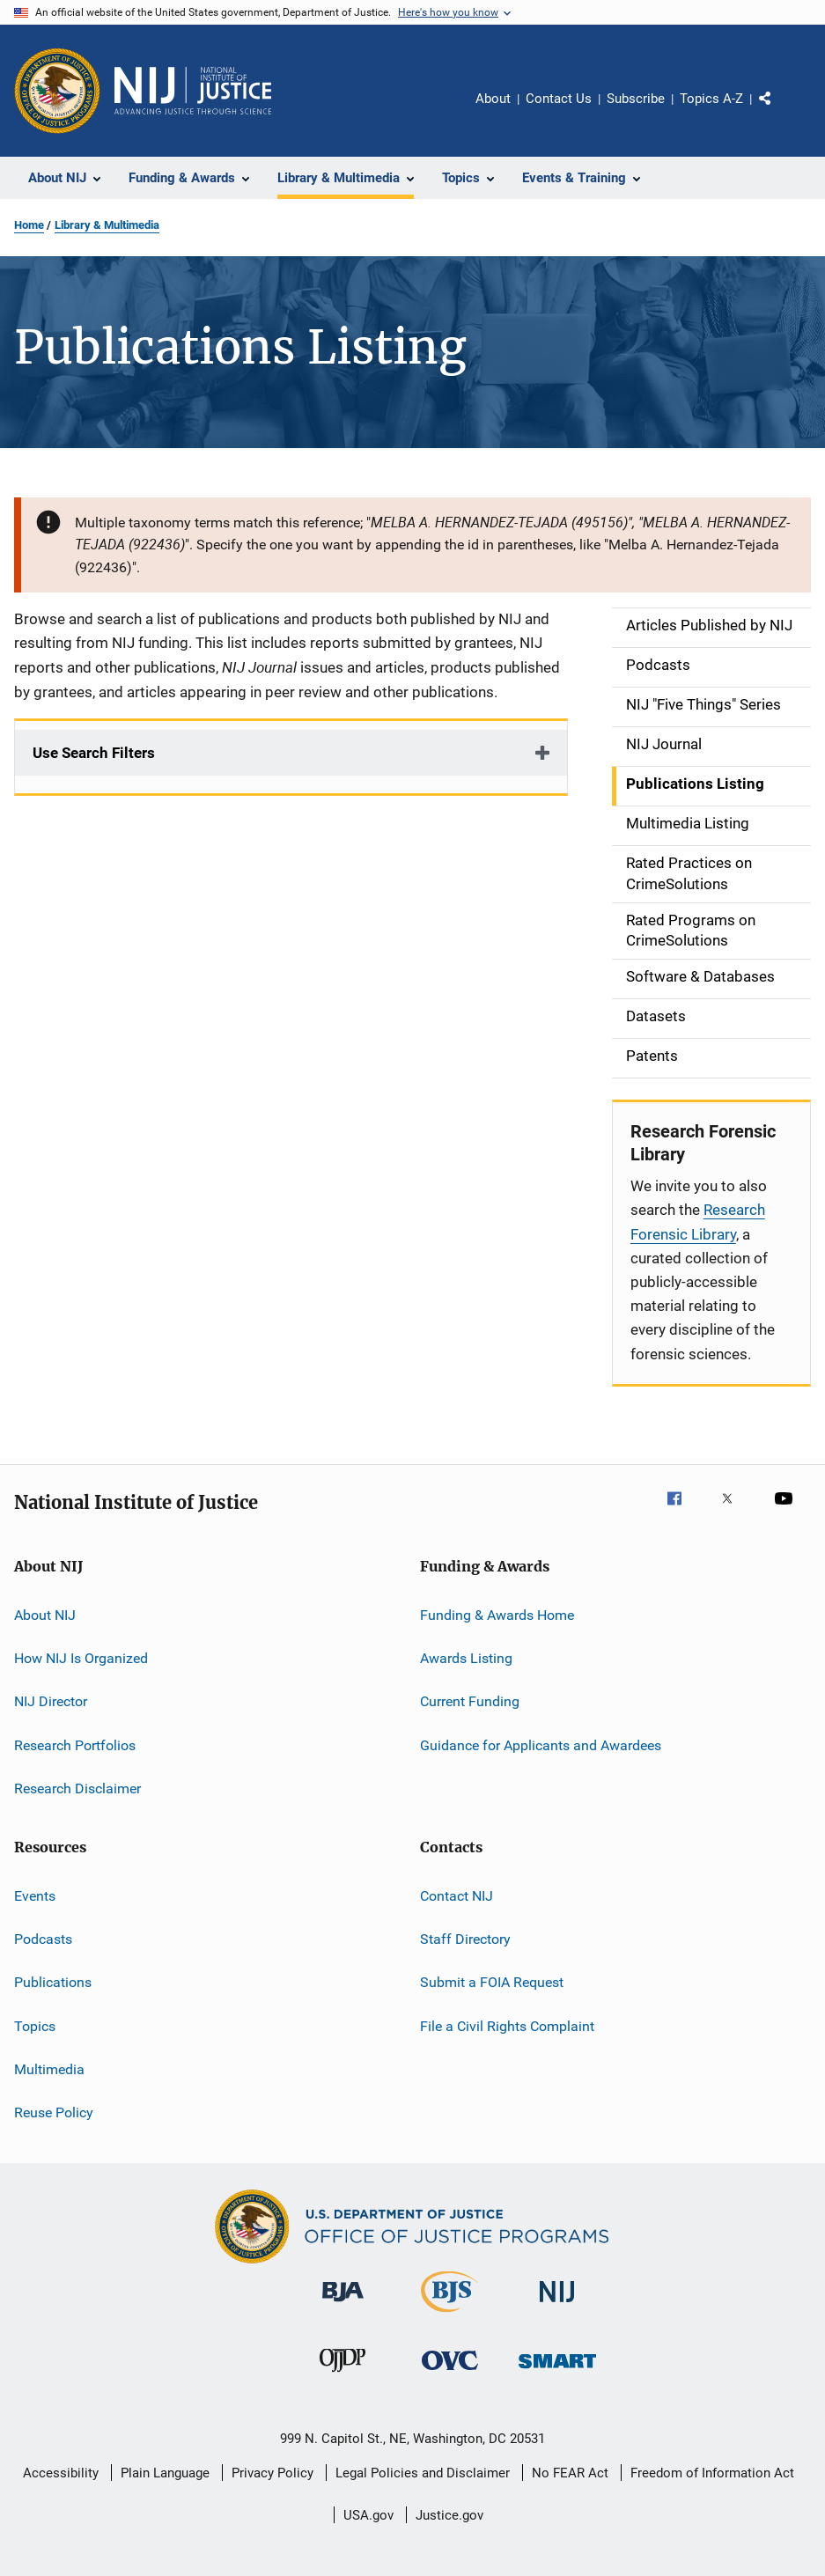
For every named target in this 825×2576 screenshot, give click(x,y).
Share (779, 111)
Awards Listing (466, 1658)
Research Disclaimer (77, 1788)
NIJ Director (50, 1701)
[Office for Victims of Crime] (450, 2373)
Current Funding (469, 1701)
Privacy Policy (272, 2473)
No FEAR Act (570, 2473)
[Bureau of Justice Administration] (343, 2305)
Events (34, 1895)
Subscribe (636, 99)
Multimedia (49, 2069)
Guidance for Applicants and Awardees (540, 1745)
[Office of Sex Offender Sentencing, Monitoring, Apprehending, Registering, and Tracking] (557, 2371)
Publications (53, 1982)
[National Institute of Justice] (557, 2305)
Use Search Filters (94, 753)
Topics (34, 2025)
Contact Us (559, 99)
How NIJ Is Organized (81, 1658)
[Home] (192, 90)
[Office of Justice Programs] (57, 91)
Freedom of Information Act (712, 2473)
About (493, 99)
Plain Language (165, 2473)
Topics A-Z (711, 99)
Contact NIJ (456, 1895)
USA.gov (368, 2515)
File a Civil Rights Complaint (507, 2025)
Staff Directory (465, 1939)
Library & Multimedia (107, 225)
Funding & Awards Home (497, 1615)
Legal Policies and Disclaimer (422, 2473)
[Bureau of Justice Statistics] (449, 2315)
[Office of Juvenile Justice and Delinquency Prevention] (342, 2375)
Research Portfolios (75, 1745)
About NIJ (45, 1615)
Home (29, 225)
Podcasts (43, 1939)
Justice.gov (449, 2515)
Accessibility (61, 2473)
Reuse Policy (53, 2112)
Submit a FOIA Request (492, 1982)
